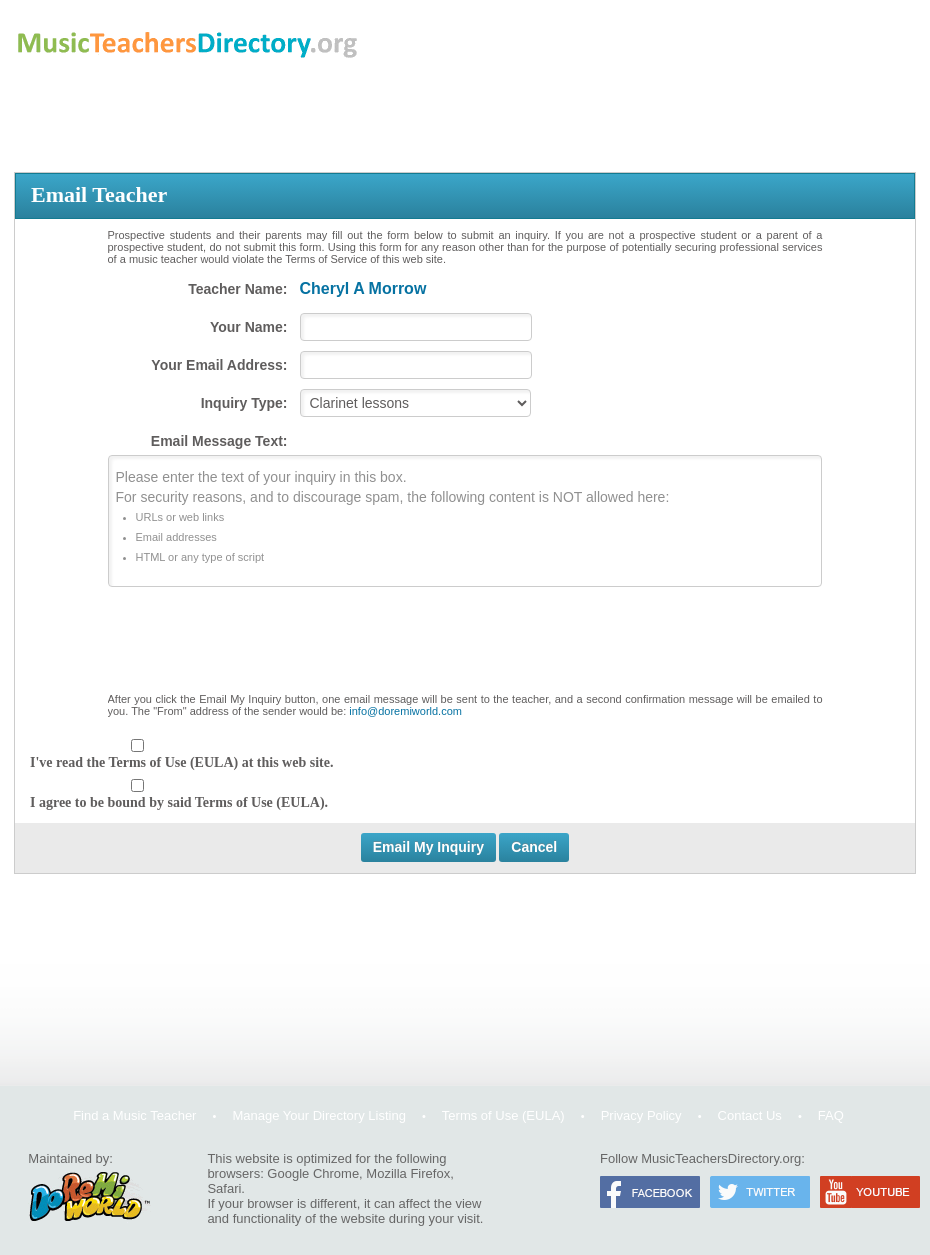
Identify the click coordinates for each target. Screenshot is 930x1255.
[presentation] (465, 644)
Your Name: (249, 327)
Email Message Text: (219, 441)
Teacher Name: (237, 289)
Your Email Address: (219, 365)
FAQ (831, 1115)
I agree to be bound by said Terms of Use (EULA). (179, 802)
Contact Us (750, 1115)
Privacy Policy (641, 1115)
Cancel (534, 847)
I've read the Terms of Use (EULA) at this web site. (181, 762)
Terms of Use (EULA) (503, 1115)
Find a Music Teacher (134, 1115)
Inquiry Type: (244, 403)
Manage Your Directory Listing (318, 1115)
